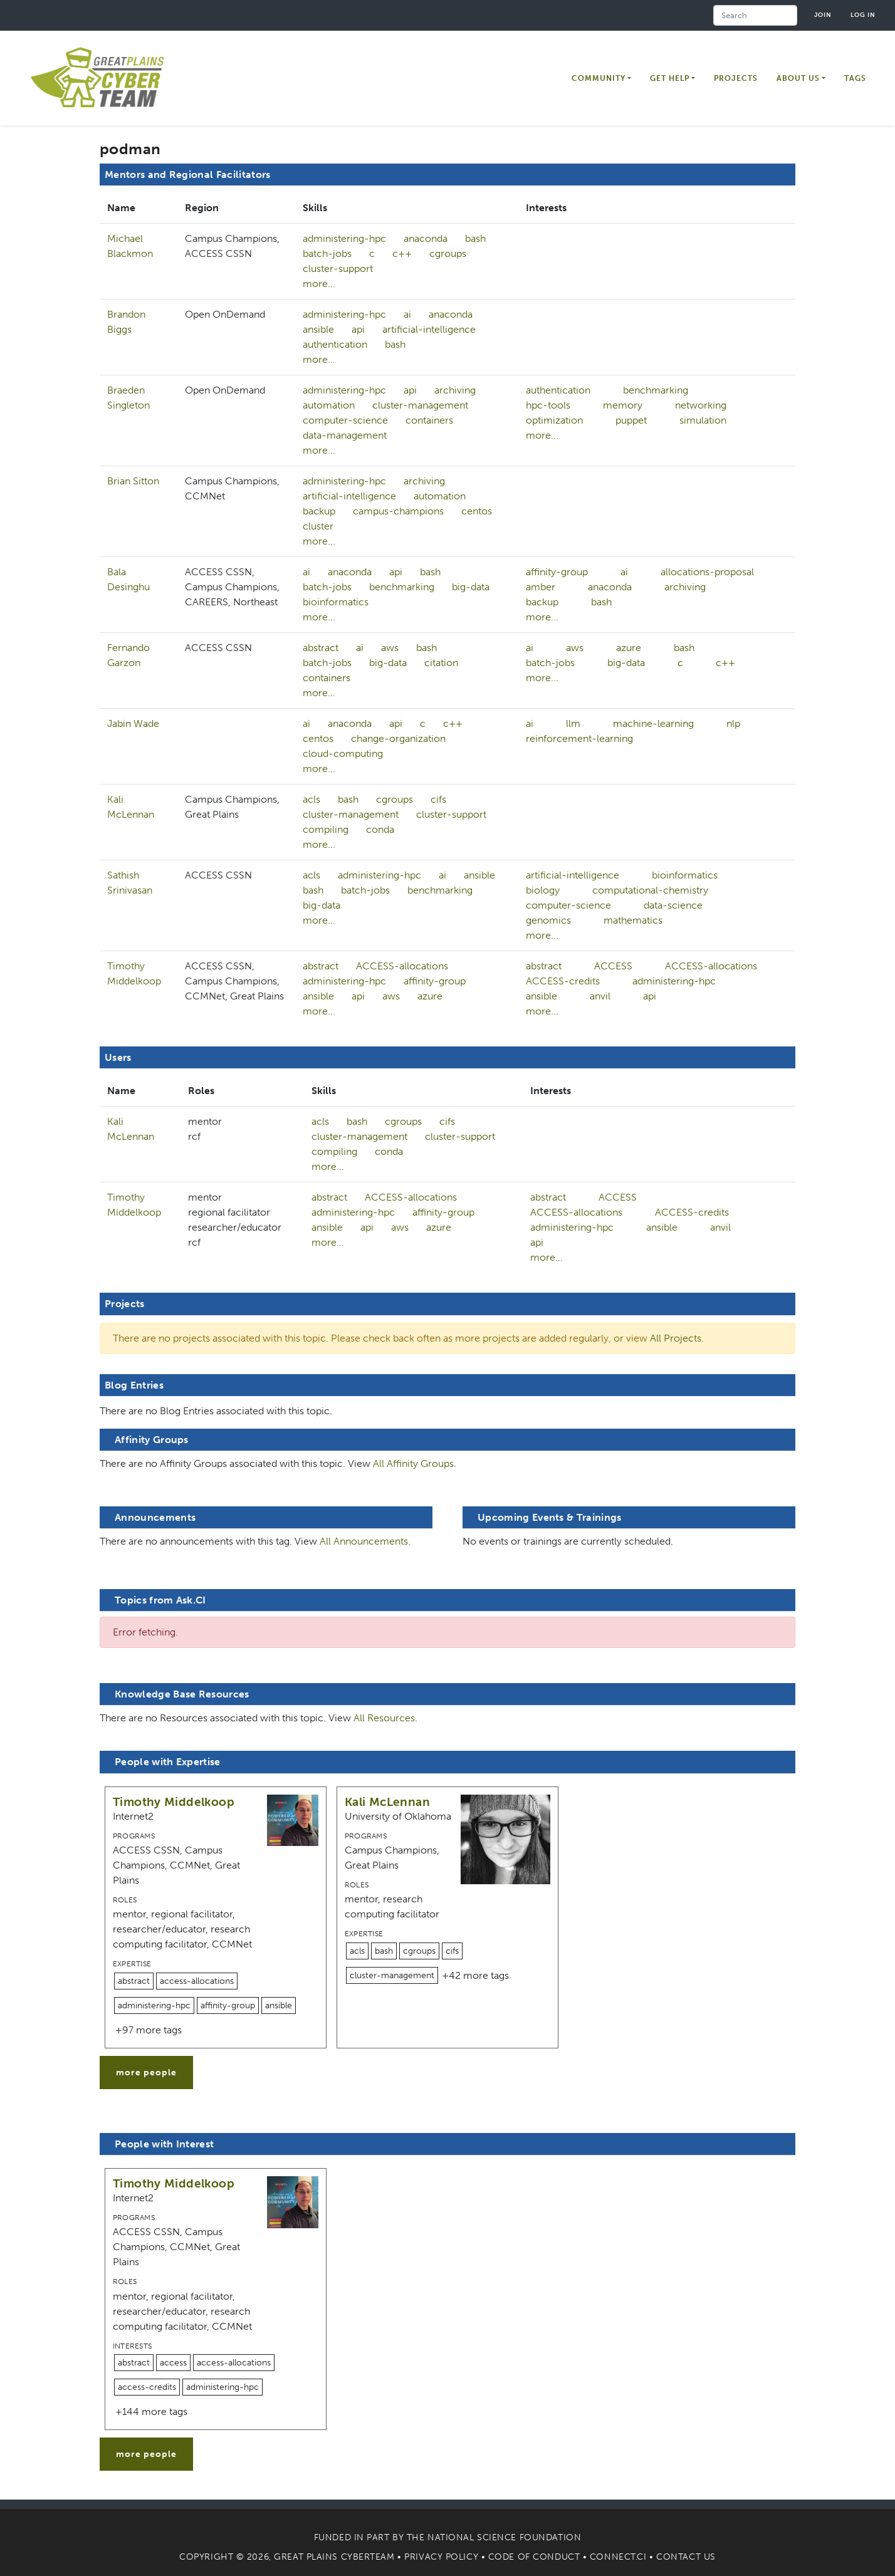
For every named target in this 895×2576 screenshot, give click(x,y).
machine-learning (653, 723)
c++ (402, 253)
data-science (673, 905)
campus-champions (398, 511)
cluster (318, 526)
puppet (631, 420)
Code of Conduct (534, 2557)
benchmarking (655, 390)
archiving (455, 390)
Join (823, 14)
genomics (548, 920)
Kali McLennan (387, 1802)
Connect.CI (618, 2557)
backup (319, 511)
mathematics (633, 920)
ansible (318, 329)
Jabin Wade (133, 723)
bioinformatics (336, 602)
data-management (345, 435)
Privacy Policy (441, 2557)
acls (311, 799)
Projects (736, 78)
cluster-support (338, 268)
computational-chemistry (650, 890)
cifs (438, 799)
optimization (554, 420)
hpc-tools (548, 405)
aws (390, 648)
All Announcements (364, 1541)
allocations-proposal (707, 572)
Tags (855, 78)
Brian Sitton (133, 481)
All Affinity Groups (413, 1463)
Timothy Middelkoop (173, 1802)
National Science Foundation (504, 2537)
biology (543, 890)
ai (407, 314)
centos (476, 511)
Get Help (669, 78)
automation (329, 405)
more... (319, 283)
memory (622, 405)
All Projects (675, 1338)
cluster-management (420, 405)
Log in (863, 14)
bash (475, 238)
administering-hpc (344, 238)
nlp (733, 723)
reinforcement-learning (579, 738)
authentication (335, 344)
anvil (600, 996)
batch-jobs (327, 253)
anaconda (426, 238)
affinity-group (557, 572)
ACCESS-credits (563, 981)
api (358, 329)
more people (146, 2072)
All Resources (384, 1718)
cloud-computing (343, 753)
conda (380, 829)
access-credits (147, 2387)
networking (700, 405)
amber (540, 587)
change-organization (398, 738)
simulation (702, 420)
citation (441, 663)
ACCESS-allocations (402, 966)
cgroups (447, 253)
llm (573, 723)
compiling (325, 829)
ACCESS (613, 966)
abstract (320, 648)
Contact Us (686, 2557)
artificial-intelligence (429, 329)
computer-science (345, 420)
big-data (470, 587)
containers (429, 420)
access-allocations (197, 1981)
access (173, 2362)
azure (628, 648)
